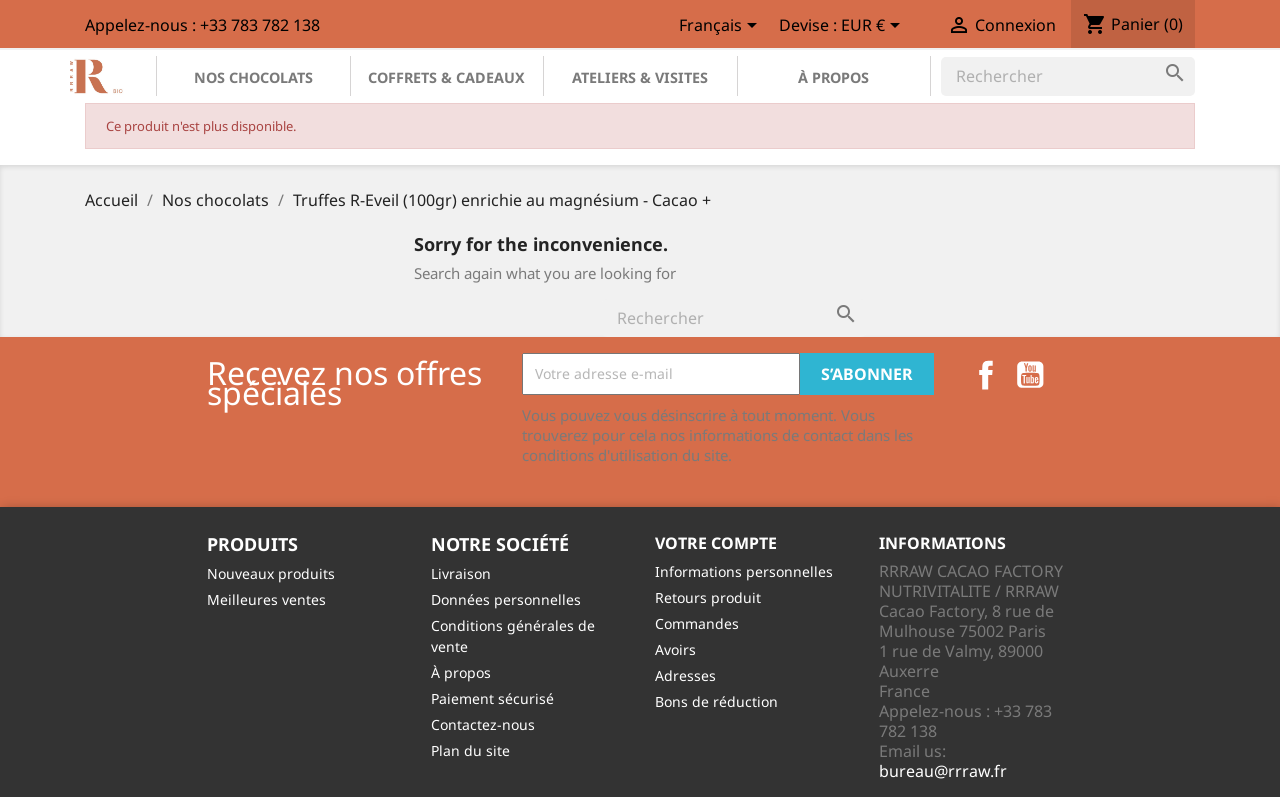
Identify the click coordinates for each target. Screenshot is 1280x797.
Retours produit (708, 597)
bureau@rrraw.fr (943, 771)
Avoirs (675, 649)
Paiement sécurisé (492, 698)
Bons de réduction (716, 701)
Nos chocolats (253, 77)
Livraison (461, 573)
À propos (833, 77)
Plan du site (470, 750)
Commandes (697, 623)
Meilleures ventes (266, 599)
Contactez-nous (483, 724)
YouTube (1030, 375)
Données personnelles (506, 599)
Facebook (986, 375)
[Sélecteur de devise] (874, 27)
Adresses (685, 675)
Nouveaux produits (271, 573)
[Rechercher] (1068, 76)
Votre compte (716, 543)
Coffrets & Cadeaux (446, 77)
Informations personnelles (744, 571)
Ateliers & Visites (640, 77)
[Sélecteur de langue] (721, 27)
